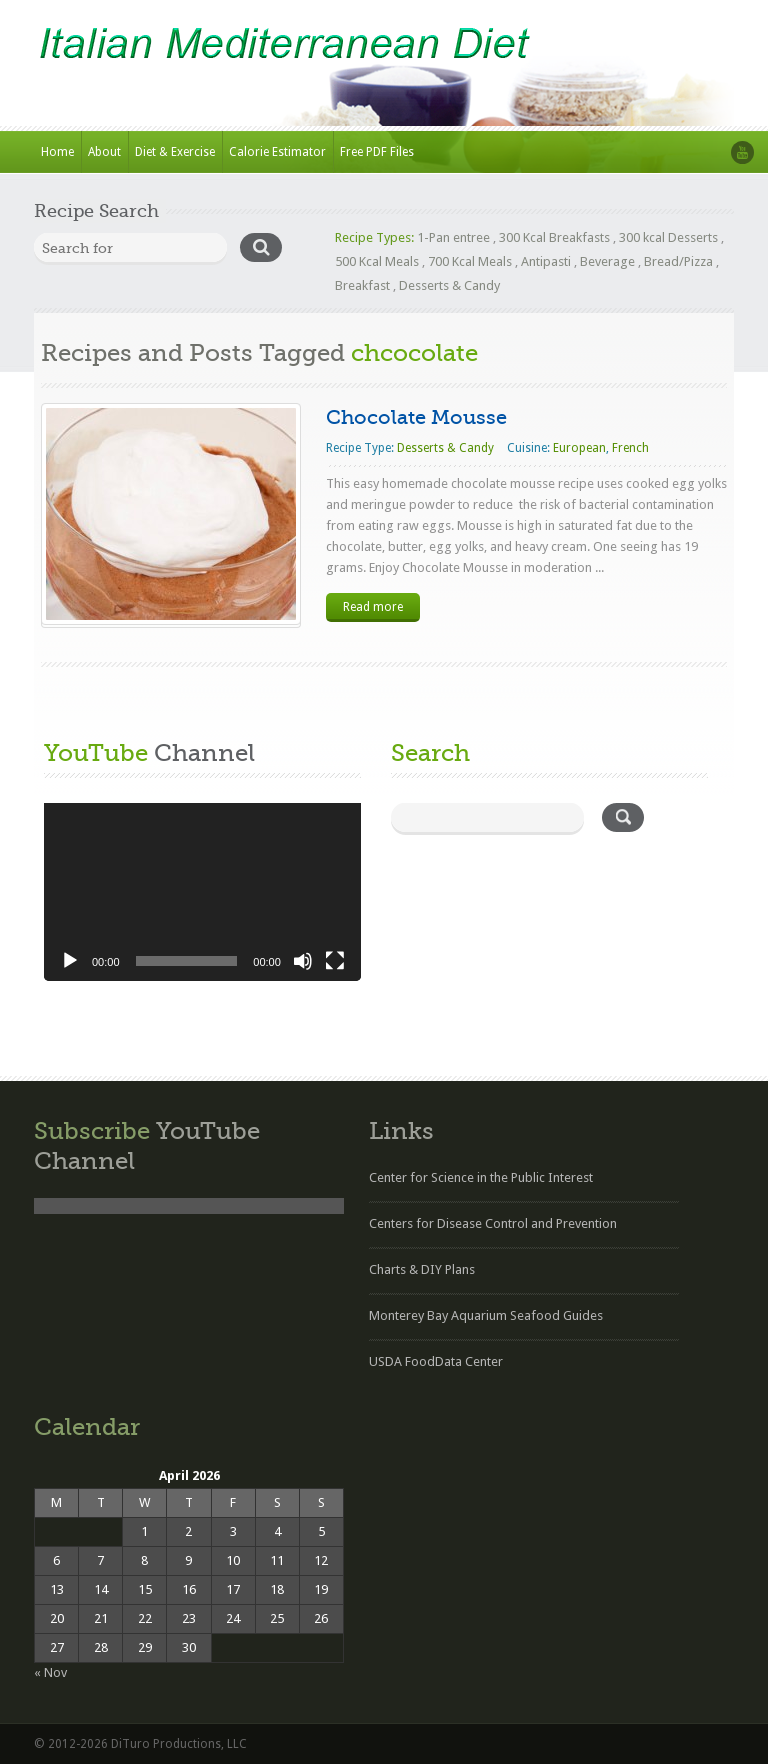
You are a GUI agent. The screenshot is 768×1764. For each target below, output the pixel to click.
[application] (202, 892)
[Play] (70, 961)
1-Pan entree (453, 237)
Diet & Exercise (175, 152)
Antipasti (546, 261)
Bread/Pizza (678, 261)
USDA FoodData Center (436, 1361)
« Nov (50, 1672)
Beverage (607, 261)
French (630, 448)
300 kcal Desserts (668, 237)
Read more (373, 607)
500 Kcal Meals (377, 261)
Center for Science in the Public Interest (481, 1177)
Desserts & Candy (449, 285)
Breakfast (362, 285)
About (104, 152)
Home (57, 152)
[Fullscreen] (335, 961)
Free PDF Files (377, 152)
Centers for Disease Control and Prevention (493, 1223)
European (579, 448)
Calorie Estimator (277, 152)
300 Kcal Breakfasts (554, 237)
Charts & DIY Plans (422, 1269)
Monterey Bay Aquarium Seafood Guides (486, 1315)
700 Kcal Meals (470, 261)
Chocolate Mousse (416, 417)
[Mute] (303, 961)
